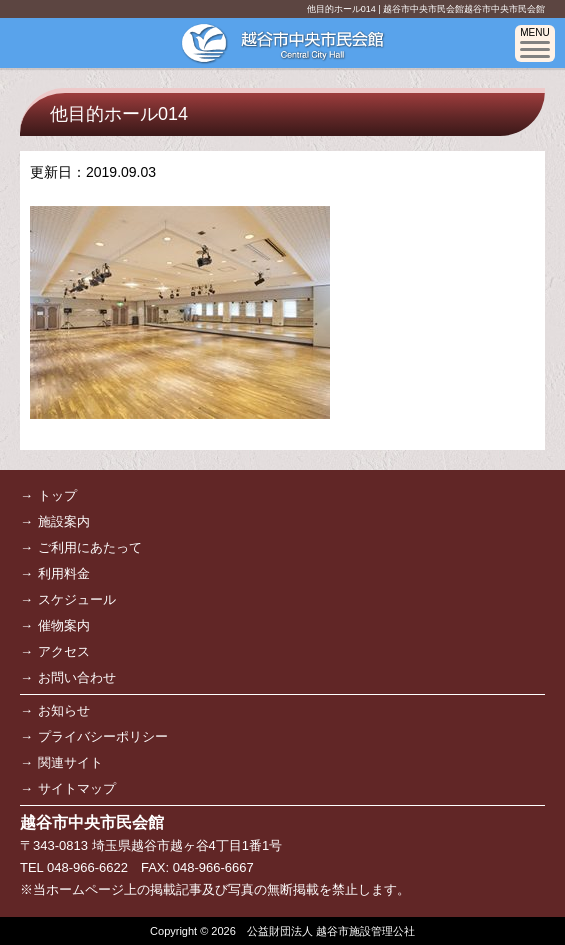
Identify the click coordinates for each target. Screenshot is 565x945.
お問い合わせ (77, 677)
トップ (57, 495)
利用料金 (64, 573)
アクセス (64, 651)
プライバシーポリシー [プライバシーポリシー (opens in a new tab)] (103, 736)
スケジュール (77, 599)
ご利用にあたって (90, 547)
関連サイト (70, 762)
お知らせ (64, 710)
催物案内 (64, 625)
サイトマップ (77, 788)
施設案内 (64, 521)
